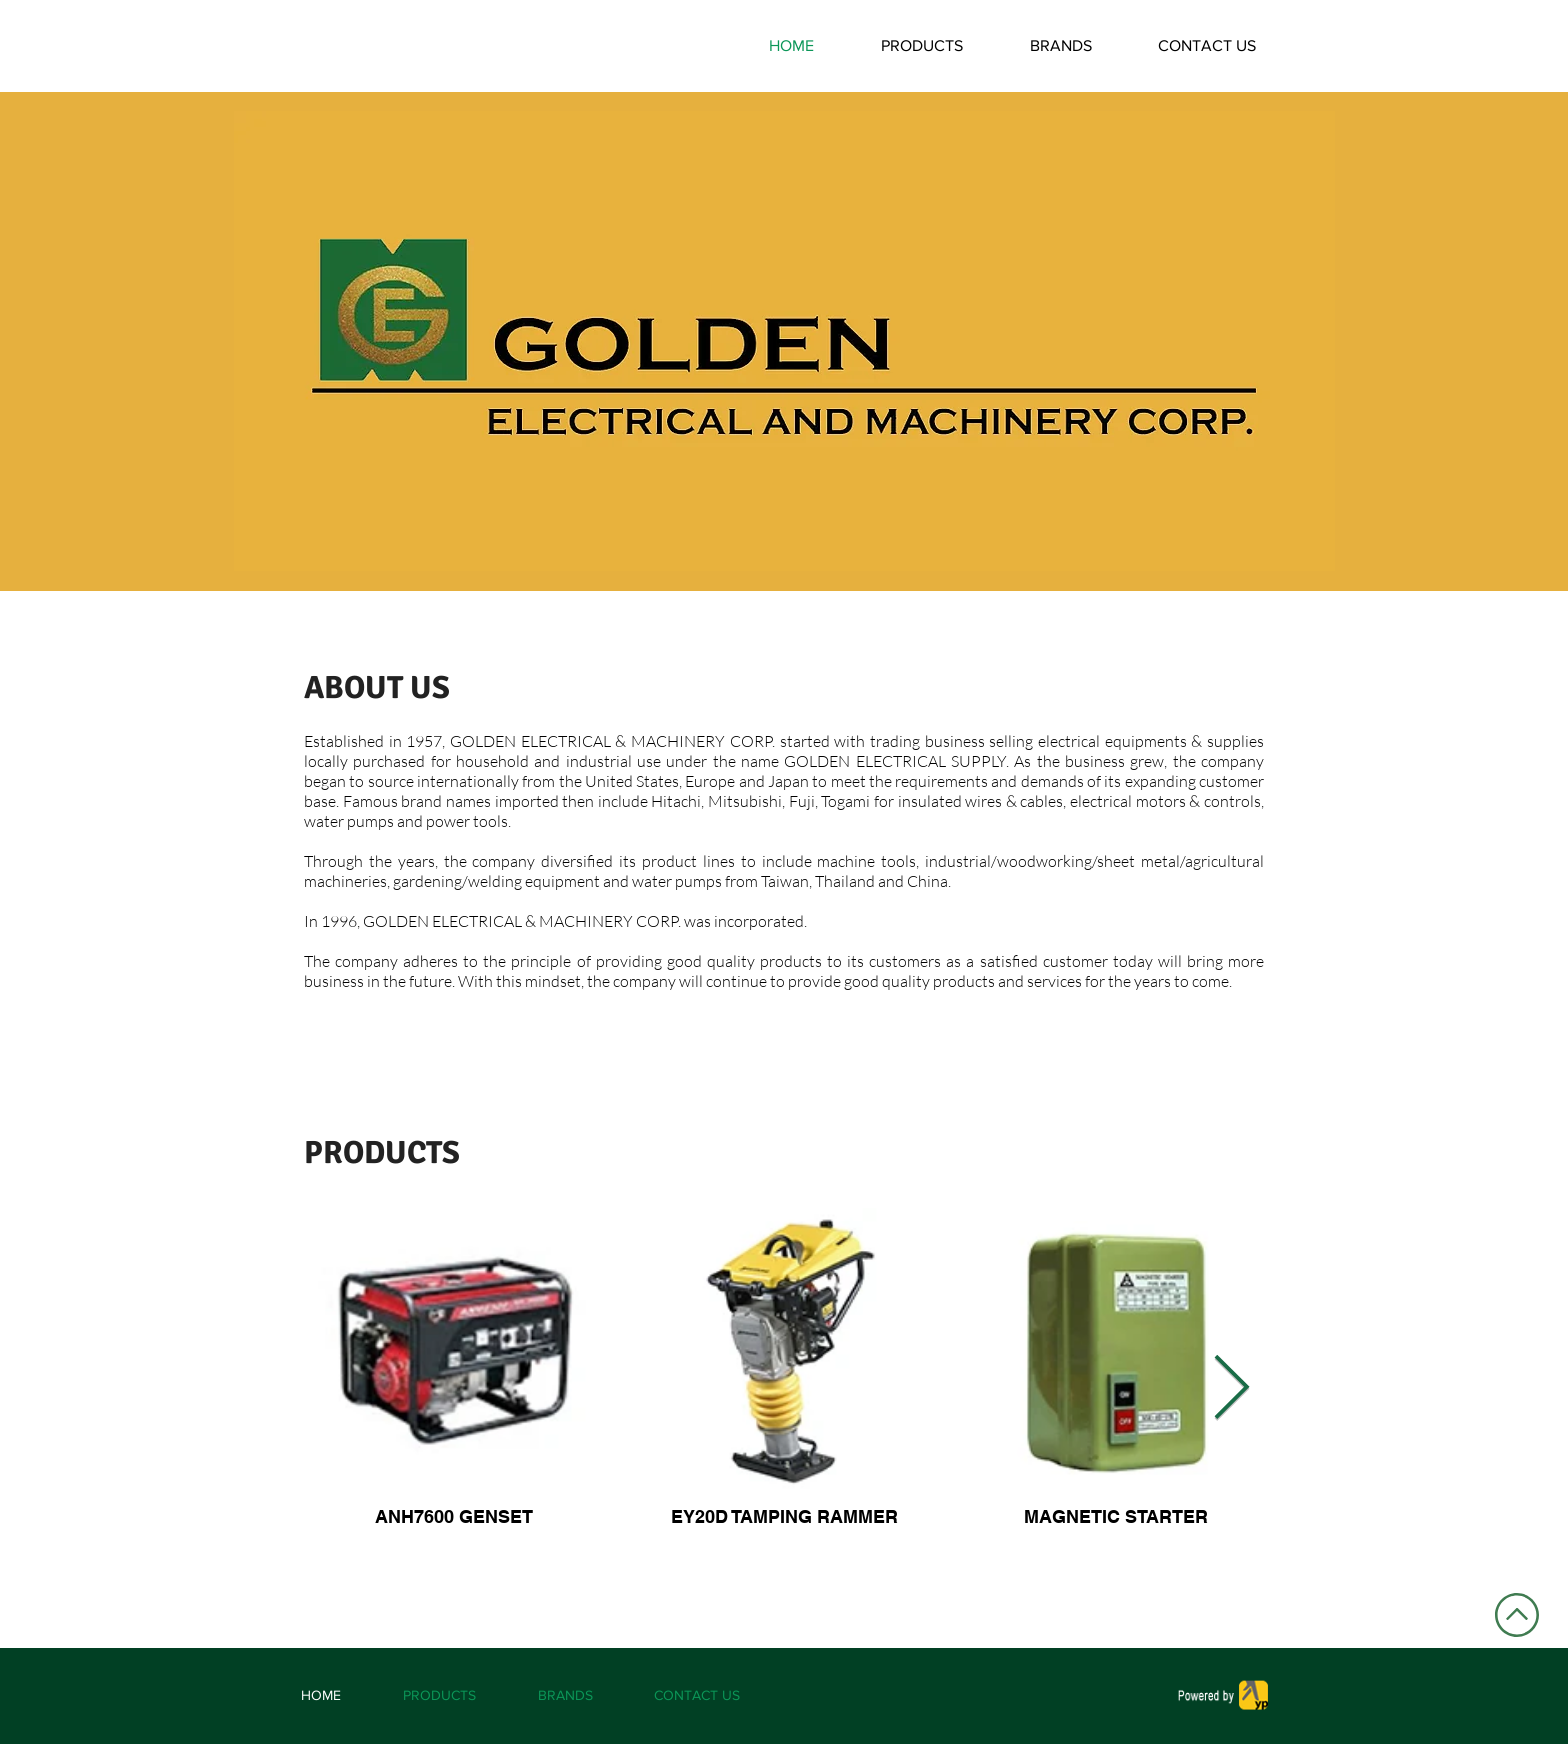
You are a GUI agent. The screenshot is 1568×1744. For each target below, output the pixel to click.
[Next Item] (1231, 1390)
